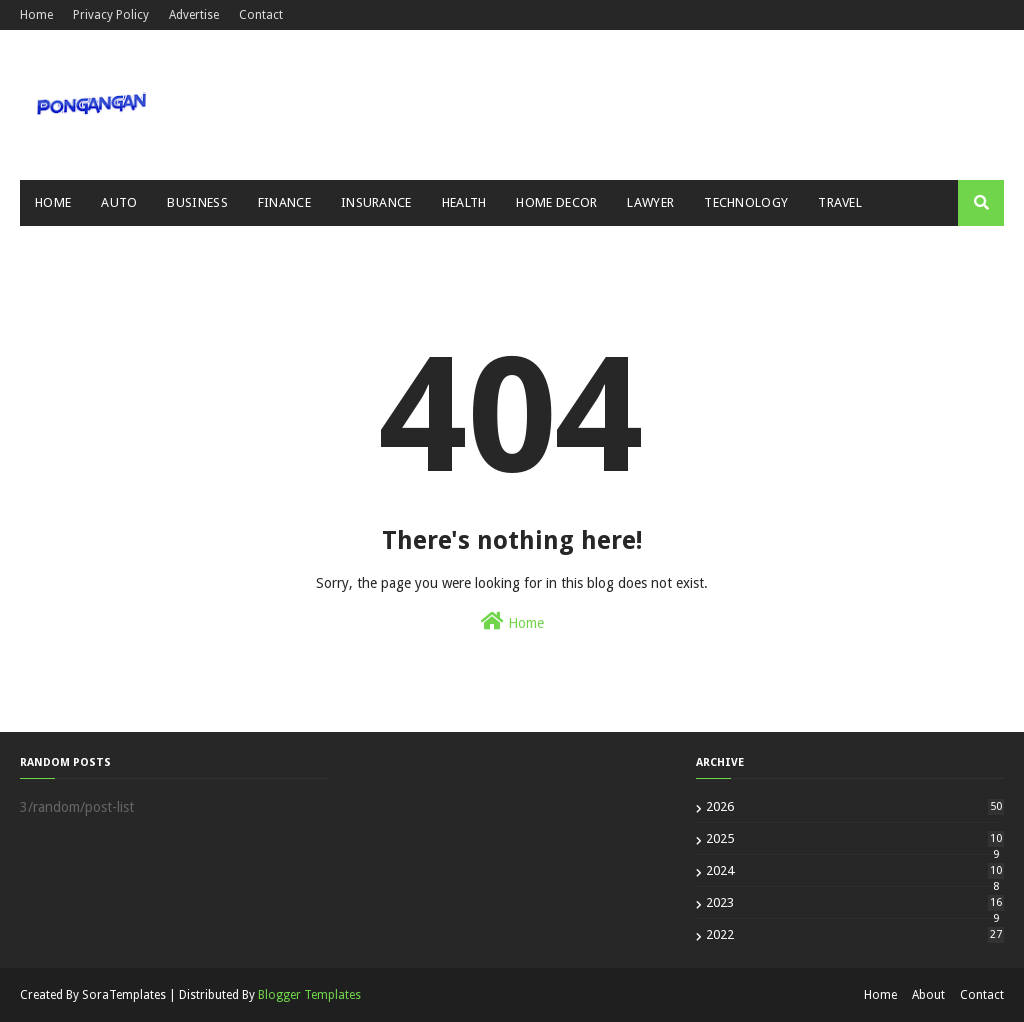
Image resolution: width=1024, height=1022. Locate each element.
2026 (855, 806)
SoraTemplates (124, 995)
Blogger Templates (309, 995)
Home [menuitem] (53, 202)
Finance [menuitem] (284, 202)
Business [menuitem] (197, 202)
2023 (855, 902)
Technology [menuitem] (746, 202)
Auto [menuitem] (119, 202)
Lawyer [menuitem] (650, 202)
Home (36, 15)
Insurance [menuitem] (376, 202)
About (928, 995)
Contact (261, 15)
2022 (855, 934)
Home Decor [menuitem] (556, 202)
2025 (855, 838)
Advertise (194, 15)
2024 (855, 870)
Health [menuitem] (464, 202)
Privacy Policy (111, 15)
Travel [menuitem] (840, 202)
